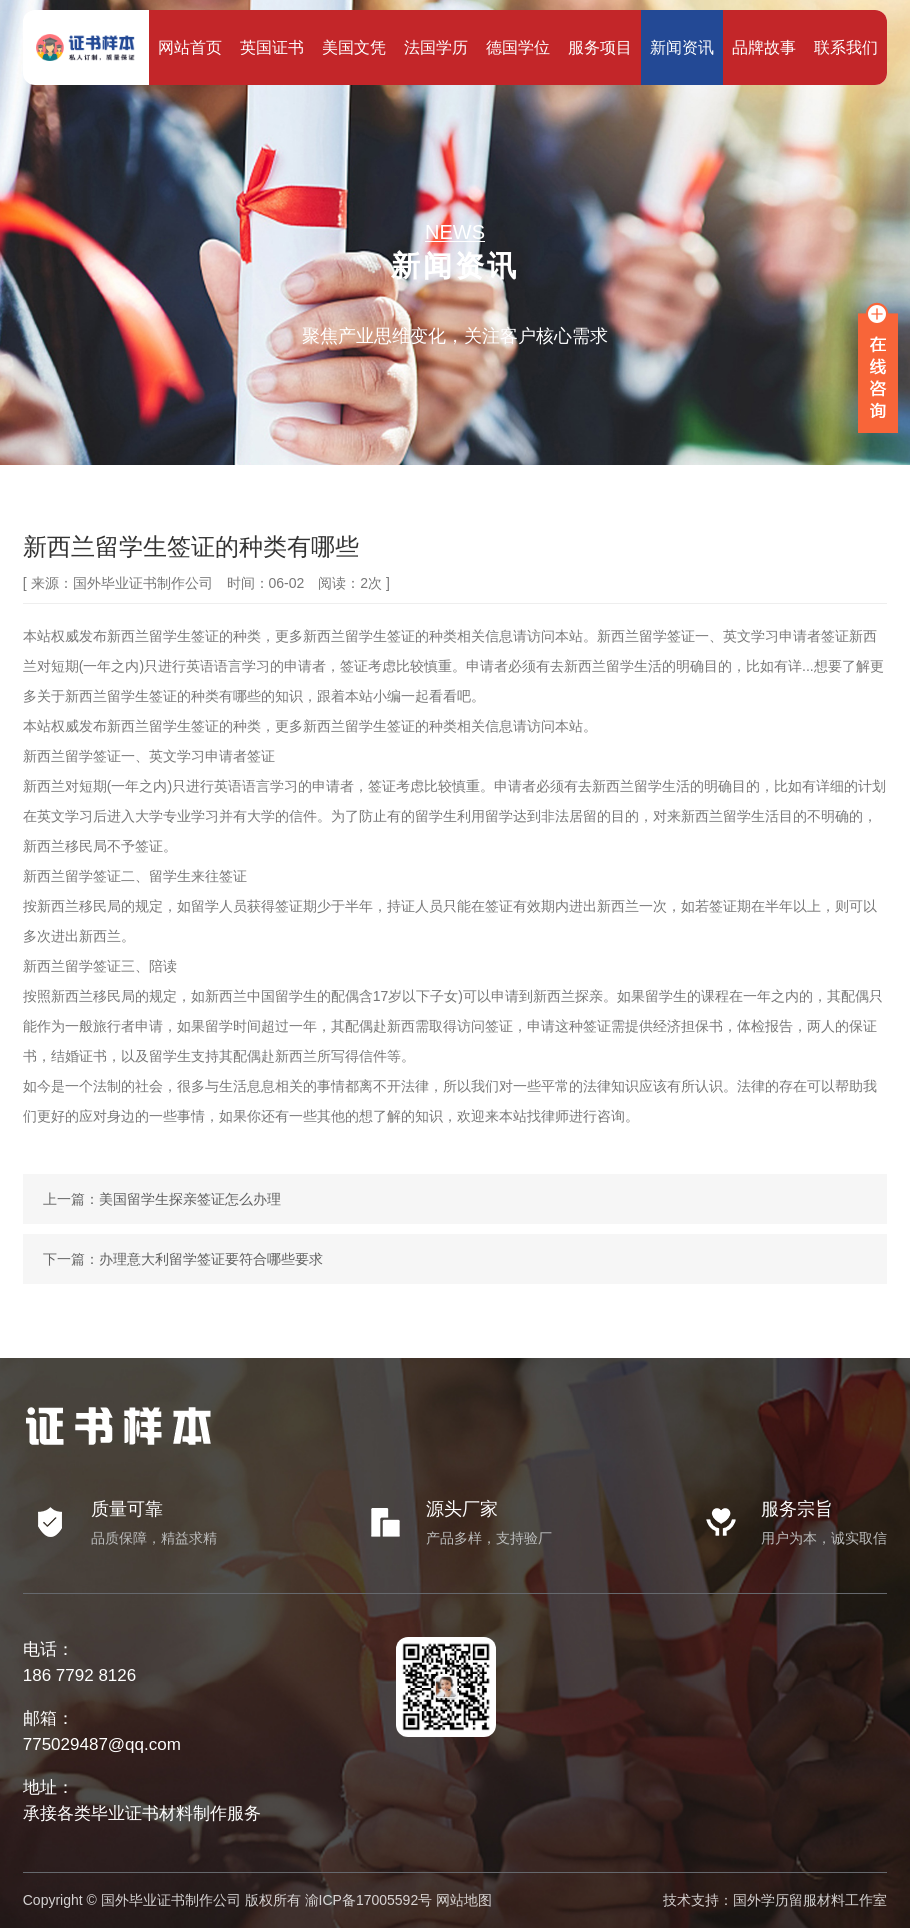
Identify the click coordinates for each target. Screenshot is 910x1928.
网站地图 (464, 1900)
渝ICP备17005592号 (369, 1900)
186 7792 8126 (79, 1675)
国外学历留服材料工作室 (810, 1900)
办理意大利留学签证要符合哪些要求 (211, 1259)
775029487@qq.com (102, 1744)
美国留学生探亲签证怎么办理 (190, 1199)
